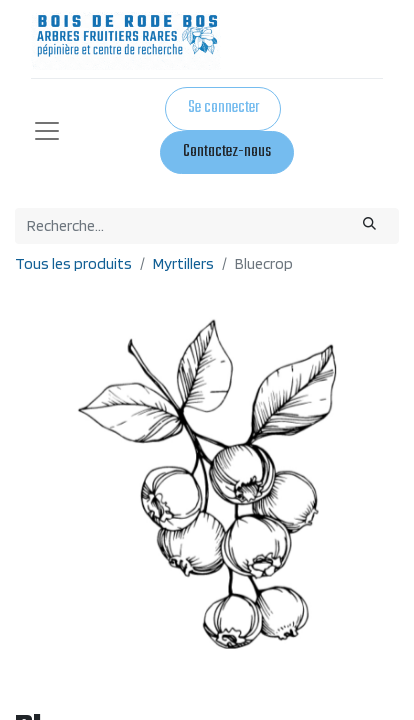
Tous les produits (73, 263)
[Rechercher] (370, 226)
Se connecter (223, 108)
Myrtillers (183, 263)
